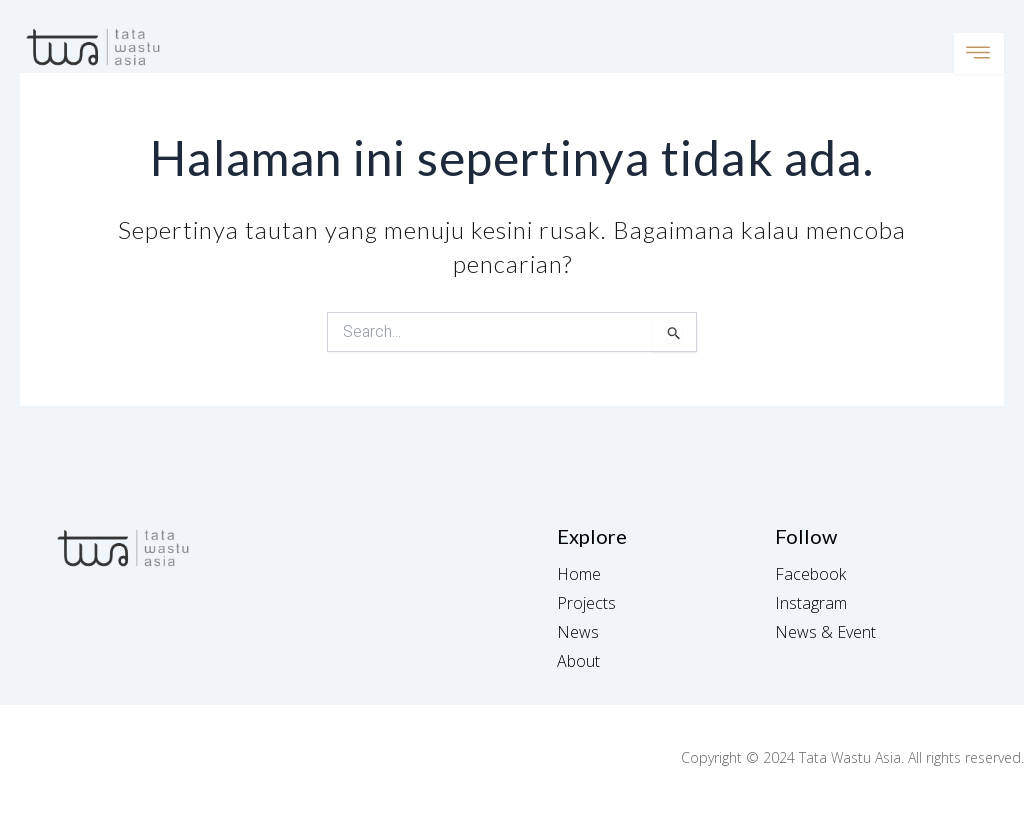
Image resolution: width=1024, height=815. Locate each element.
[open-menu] (979, 53)
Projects (586, 603)
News (578, 632)
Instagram (811, 603)
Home (579, 574)
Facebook (810, 574)
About (578, 661)
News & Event (825, 632)
